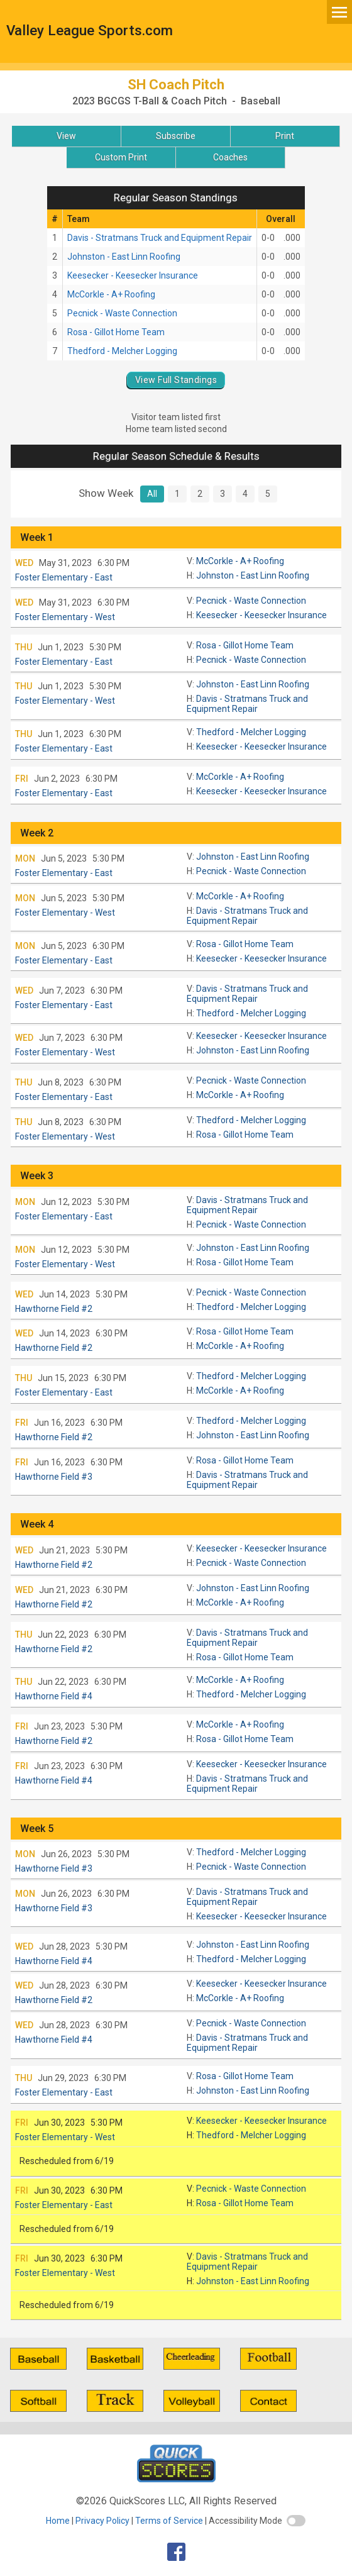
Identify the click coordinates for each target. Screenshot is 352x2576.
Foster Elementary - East (64, 577)
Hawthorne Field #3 (53, 1477)
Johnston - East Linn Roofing (123, 257)
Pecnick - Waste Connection (122, 313)
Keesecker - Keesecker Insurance (132, 275)
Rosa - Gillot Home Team (116, 332)
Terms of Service (169, 2521)
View (66, 136)
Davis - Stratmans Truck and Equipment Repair (159, 238)
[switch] (296, 2520)
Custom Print (121, 157)
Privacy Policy (102, 2521)
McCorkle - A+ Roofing (111, 294)
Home (58, 2521)
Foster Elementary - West (65, 617)
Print (284, 136)
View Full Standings (176, 380)
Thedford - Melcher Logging (122, 351)
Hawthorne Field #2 (53, 1309)
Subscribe (175, 136)
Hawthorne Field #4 (53, 1696)
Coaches (230, 157)
